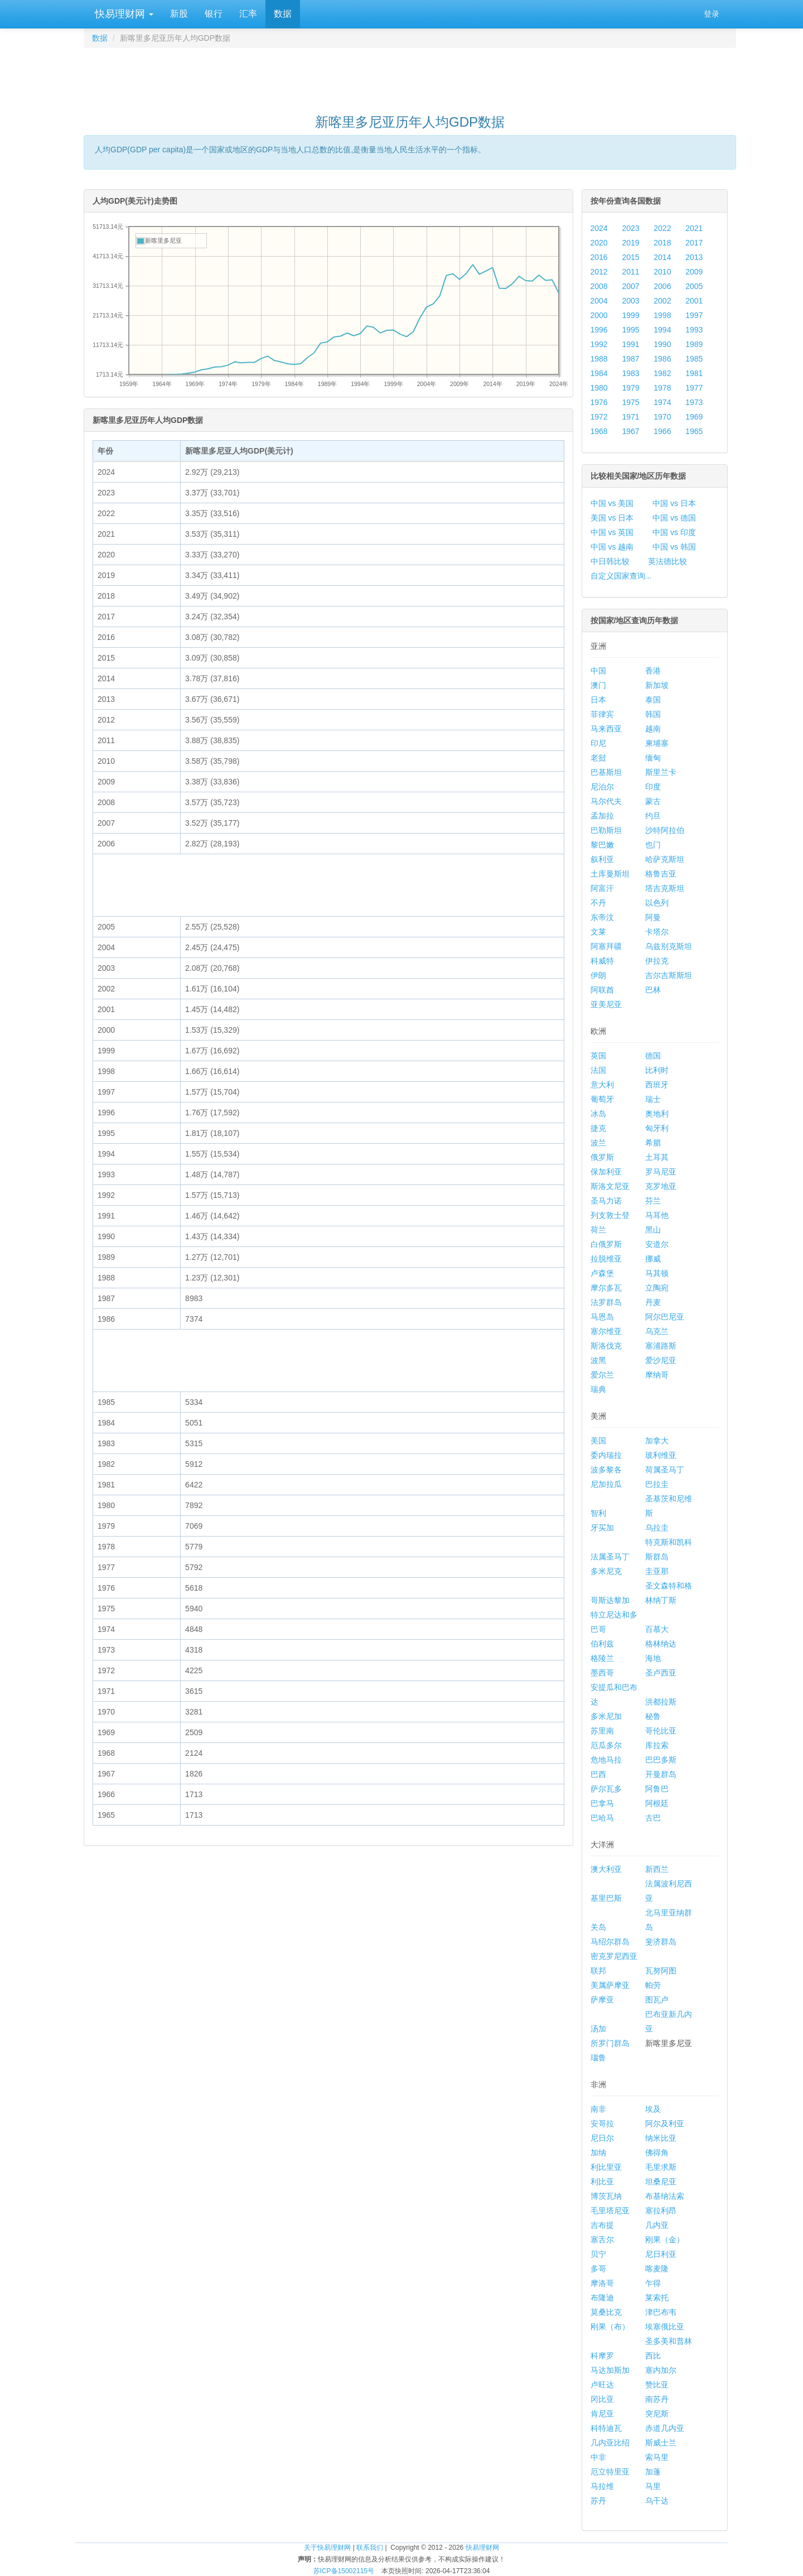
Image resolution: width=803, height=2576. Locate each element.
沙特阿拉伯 (664, 830)
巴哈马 (602, 1817)
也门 (653, 844)
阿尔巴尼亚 (664, 1316)
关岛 (598, 1927)
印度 (653, 786)
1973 (694, 402)
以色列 (657, 902)
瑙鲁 (598, 2057)
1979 (630, 387)
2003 (630, 300)
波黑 (598, 1360)
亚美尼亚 (606, 1004)
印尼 (598, 743)
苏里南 (602, 1730)
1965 (694, 431)
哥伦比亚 (660, 1730)
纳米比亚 (660, 2138)
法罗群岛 (606, 1302)
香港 (653, 670)
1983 (630, 373)
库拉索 (657, 1745)
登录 (711, 13)
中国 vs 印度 (674, 532)
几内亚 (657, 2225)
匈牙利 (657, 1128)
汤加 (598, 2028)
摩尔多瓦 (606, 1287)
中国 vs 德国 (674, 517)
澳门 (598, 685)
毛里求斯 (660, 2167)
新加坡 (657, 685)
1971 (630, 416)
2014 (662, 257)
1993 (694, 329)
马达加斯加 (610, 2370)
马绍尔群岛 (610, 1941)
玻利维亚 (660, 1455)
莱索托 (657, 2297)
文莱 (598, 931)
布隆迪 (602, 2297)
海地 (653, 1658)
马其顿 (657, 1273)
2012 (599, 271)
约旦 (653, 815)
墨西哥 (602, 1672)
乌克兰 (657, 1331)
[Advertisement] (410, 76)
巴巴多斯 (660, 1759)
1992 (599, 344)
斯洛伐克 (606, 1345)
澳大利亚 (606, 1869)
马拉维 (602, 2486)
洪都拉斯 (660, 1701)
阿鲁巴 (657, 1788)
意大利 (602, 1084)
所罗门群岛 (610, 2043)
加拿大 (657, 1440)
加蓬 (653, 2471)
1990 (662, 344)
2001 (694, 300)
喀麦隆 (657, 2268)
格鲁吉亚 (660, 873)
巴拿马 (602, 1803)
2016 (599, 257)
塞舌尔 (602, 2239)
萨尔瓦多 (606, 1788)
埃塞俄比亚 (664, 2326)
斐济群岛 (660, 1941)
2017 (694, 242)
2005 (694, 286)
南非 (598, 2109)
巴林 (653, 989)
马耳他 (657, 1215)
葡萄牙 (602, 1099)
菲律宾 (602, 714)
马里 (653, 2486)
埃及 (653, 2109)
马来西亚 (606, 728)
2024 (599, 228)
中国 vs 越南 (612, 546)
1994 (662, 329)
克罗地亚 (660, 1186)
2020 (599, 242)
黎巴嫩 (602, 844)
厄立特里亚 (610, 2471)
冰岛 (598, 1113)
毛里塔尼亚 (610, 2210)
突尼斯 (657, 2413)
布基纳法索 (664, 2196)
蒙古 (653, 801)
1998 (662, 315)
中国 (598, 670)
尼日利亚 (660, 2254)
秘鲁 (653, 1716)
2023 (630, 228)
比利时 (657, 1070)
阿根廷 (657, 1803)
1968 (599, 431)
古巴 (653, 1817)
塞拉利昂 (660, 2210)
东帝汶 (602, 917)
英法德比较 (667, 561)
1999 (630, 315)
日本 (598, 699)
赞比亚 (657, 2384)
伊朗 (598, 975)
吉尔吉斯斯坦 (668, 975)
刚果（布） (610, 2326)
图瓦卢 (657, 1999)
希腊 (653, 1142)
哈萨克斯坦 (664, 859)
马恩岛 (602, 1316)
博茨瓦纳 (606, 2196)
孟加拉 (602, 815)
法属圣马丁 (610, 1556)
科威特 (602, 960)
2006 (662, 286)
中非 (598, 2457)
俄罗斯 (602, 1157)
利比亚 (602, 2181)
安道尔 (657, 1244)
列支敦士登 (610, 1215)
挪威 (653, 1258)
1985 (694, 358)
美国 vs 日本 (612, 517)
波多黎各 (606, 1469)
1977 (694, 387)
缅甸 (653, 757)
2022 (662, 228)
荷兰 (598, 1229)
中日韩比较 (610, 561)
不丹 (598, 902)
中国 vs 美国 (612, 503)
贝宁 (598, 2254)
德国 (653, 1055)
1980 (599, 387)
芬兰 (653, 1200)
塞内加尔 (660, 2370)
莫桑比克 (606, 2312)
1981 (694, 373)
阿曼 (653, 917)
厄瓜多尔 (606, 1745)
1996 (599, 329)
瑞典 (598, 1389)
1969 (694, 416)
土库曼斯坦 (610, 873)
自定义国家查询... (621, 575)
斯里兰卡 (660, 772)
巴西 (598, 1774)
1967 (630, 431)
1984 (599, 373)
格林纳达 (660, 1643)
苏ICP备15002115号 (343, 2571)
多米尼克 (606, 1571)
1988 (599, 358)
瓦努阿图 (660, 1970)
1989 (694, 344)
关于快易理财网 (327, 2547)
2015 (630, 257)
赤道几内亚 (664, 2428)
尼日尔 (602, 2138)
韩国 (653, 714)
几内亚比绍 (610, 2442)
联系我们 (369, 2547)
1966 (662, 431)
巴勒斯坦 (606, 830)
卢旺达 (602, 2384)
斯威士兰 (660, 2442)
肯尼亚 (602, 2413)
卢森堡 (602, 1273)
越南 (653, 728)
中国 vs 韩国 (674, 546)
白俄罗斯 (606, 1244)
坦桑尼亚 (660, 2181)
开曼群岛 (660, 1774)
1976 (599, 402)
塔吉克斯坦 (664, 888)
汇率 (248, 13)
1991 (630, 344)
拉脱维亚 (606, 1258)
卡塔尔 (657, 931)
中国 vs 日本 (674, 503)
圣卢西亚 (660, 1672)
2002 (662, 300)
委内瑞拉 (606, 1455)
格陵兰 (602, 1658)
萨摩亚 (602, 1999)
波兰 (598, 1142)
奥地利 (657, 1113)
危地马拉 (606, 1759)
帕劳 (653, 1985)
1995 (630, 329)
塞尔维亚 (606, 1331)
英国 (598, 1055)
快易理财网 (122, 14)
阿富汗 (602, 888)
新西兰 (657, 1869)
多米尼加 (606, 1716)
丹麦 (653, 1302)
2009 (694, 271)
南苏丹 (657, 2399)
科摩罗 (602, 2355)
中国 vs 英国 (612, 532)
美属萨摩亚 (610, 1985)
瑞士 (653, 1099)
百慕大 (657, 1629)
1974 (662, 402)
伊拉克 (657, 960)
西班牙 (657, 1084)
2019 (630, 242)
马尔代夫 (606, 801)
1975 (630, 402)
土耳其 (657, 1157)
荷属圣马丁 (664, 1469)
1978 (662, 387)
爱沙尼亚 (660, 1360)
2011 (630, 271)
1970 (662, 416)
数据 (283, 13)
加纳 (598, 2152)
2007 (630, 286)
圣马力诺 (606, 1200)
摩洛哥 (602, 2283)
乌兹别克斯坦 (668, 946)
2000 (599, 315)
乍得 (653, 2283)
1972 (599, 416)
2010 (662, 271)
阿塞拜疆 (606, 946)
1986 (662, 358)
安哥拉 (602, 2123)
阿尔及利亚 (664, 2123)
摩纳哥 (657, 1374)
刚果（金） (664, 2239)
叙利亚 (602, 859)
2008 (599, 286)
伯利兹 (602, 1643)
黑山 (653, 1229)
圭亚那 (657, 1571)
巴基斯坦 (606, 772)
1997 (694, 315)
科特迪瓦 (606, 2428)
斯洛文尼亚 (610, 1186)
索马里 (657, 2457)
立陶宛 (657, 1287)
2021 (694, 228)
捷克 (598, 1128)
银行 (213, 13)
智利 (598, 1513)
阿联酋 (602, 989)
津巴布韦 (660, 2312)
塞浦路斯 (660, 1345)
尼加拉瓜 (606, 1484)
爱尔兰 (602, 1374)
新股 (179, 13)
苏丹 (598, 2500)
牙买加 (602, 1527)
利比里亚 (606, 2167)
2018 (662, 242)
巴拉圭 (657, 1484)
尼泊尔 (602, 786)
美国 (598, 1440)
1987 (630, 358)
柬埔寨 (657, 743)
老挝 (598, 757)
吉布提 (602, 2225)
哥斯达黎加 (610, 1600)
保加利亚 (606, 1171)
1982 (662, 373)
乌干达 (657, 2500)
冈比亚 (602, 2399)
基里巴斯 (606, 1898)
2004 (599, 300)
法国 (598, 1070)
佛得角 (657, 2152)
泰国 (653, 699)
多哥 (598, 2268)
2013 (694, 257)
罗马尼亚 (660, 1171)
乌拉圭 (657, 1527)
